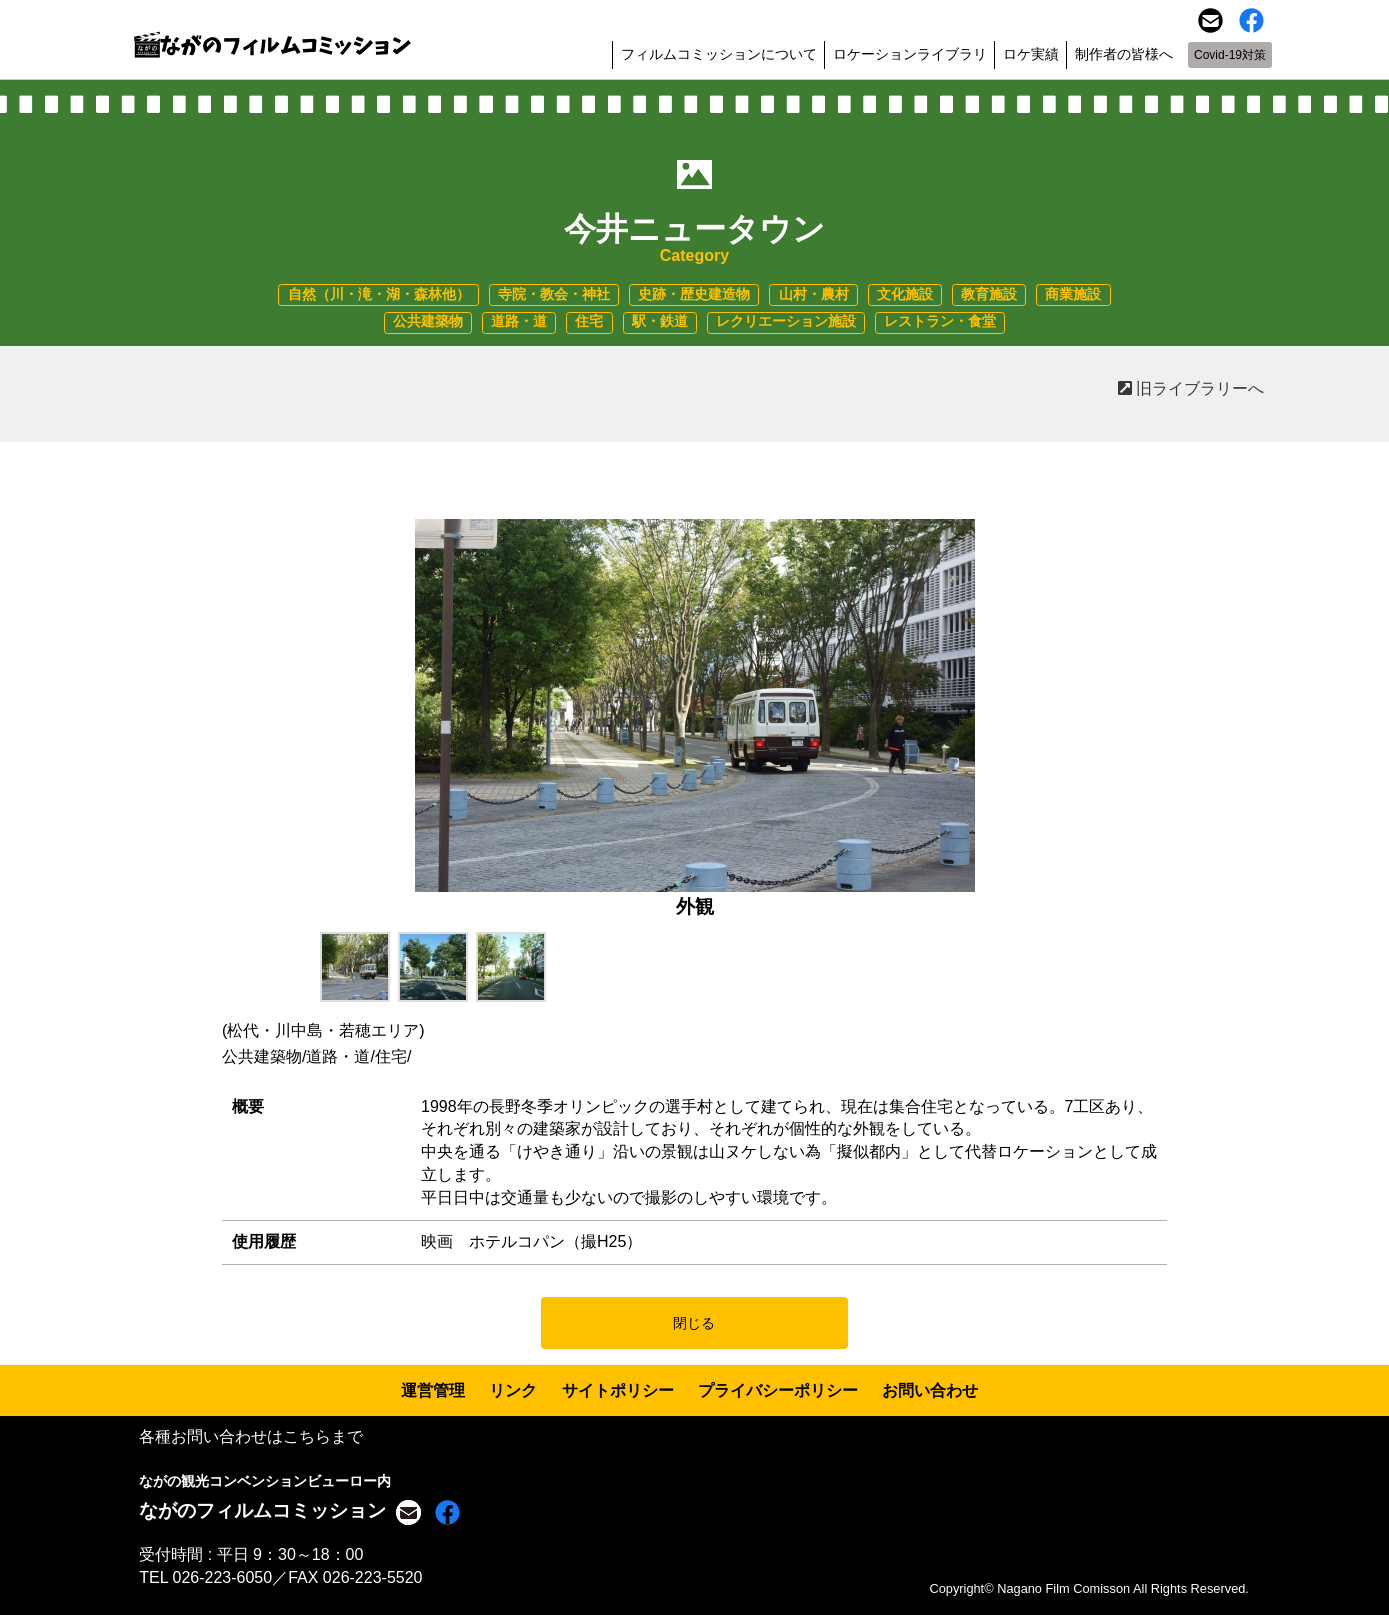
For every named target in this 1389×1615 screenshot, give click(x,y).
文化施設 (905, 294)
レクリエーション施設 (786, 321)
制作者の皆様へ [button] (1124, 54)
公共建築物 (428, 321)
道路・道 (519, 321)
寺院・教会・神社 (554, 294)
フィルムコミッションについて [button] (719, 54)
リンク (513, 1390)
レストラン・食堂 (940, 321)
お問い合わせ (930, 1390)
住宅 (589, 321)
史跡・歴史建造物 (694, 294)
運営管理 (433, 1390)
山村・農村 (814, 294)
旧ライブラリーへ (1191, 388)
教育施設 (989, 294)
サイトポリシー (618, 1390)
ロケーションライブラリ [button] (910, 54)
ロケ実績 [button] (1031, 54)
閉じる (694, 1323)
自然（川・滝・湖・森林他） (379, 294)
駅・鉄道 (660, 321)
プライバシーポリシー (778, 1390)
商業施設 (1073, 294)
